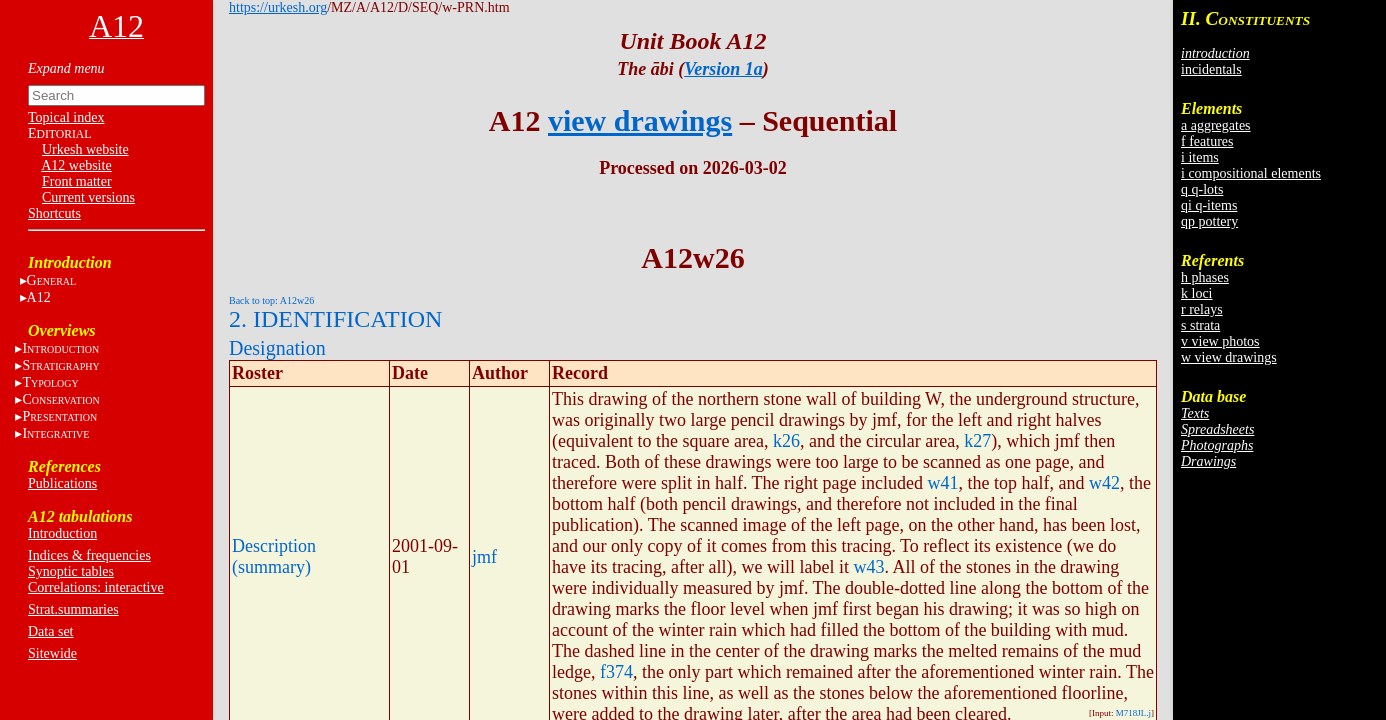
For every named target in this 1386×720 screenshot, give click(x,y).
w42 (1104, 483)
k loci (1197, 293)
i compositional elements (1251, 173)
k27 (977, 441)
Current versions (88, 197)
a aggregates (1216, 125)
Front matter (77, 181)
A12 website (76, 165)
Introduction (62, 533)
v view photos (1220, 341)
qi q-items (1209, 205)
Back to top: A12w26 (271, 300)
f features (1207, 141)
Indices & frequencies (89, 555)
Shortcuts (54, 213)
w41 (943, 483)
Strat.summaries (73, 609)
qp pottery (1209, 221)
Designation (277, 348)
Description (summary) (274, 556)
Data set (50, 631)
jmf (484, 557)
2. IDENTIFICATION (335, 319)
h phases (1205, 277)
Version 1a (723, 69)
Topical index (66, 117)
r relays (1202, 309)
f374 (616, 672)
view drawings (640, 120)
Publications (62, 483)
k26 (786, 441)
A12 (39, 297)
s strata (1200, 325)
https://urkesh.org (278, 7)
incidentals (1211, 69)
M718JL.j (1133, 713)
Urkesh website (85, 149)
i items (1200, 157)
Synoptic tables (71, 571)
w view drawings (1229, 357)
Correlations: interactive (96, 587)
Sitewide (52, 653)
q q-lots (1202, 189)
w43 (868, 567)
